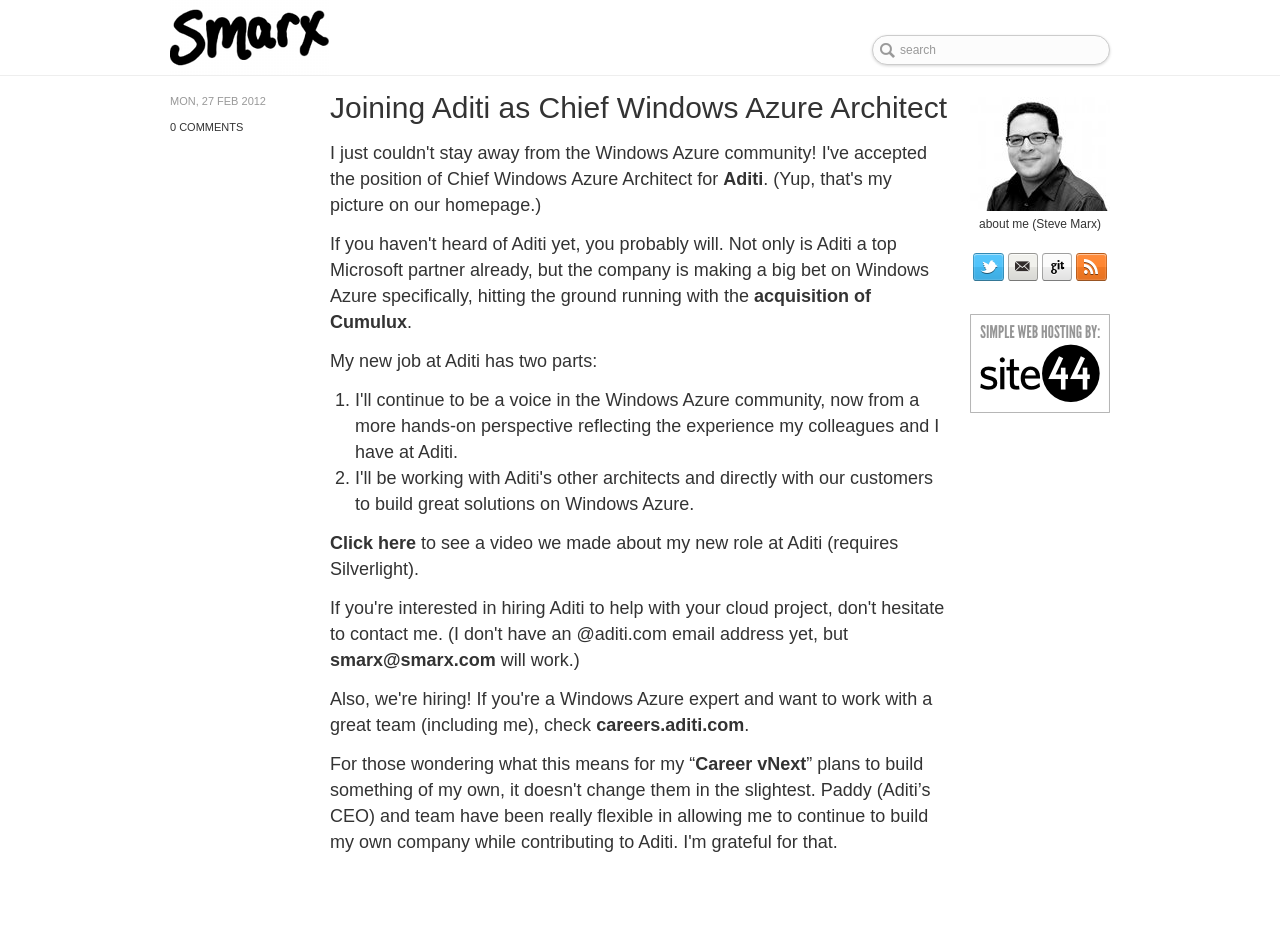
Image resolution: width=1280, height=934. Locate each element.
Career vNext (750, 764)
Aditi (743, 179)
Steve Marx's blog (313, 37)
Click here (373, 543)
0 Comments (206, 127)
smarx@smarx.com (413, 660)
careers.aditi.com (670, 725)
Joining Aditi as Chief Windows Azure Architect (638, 107)
